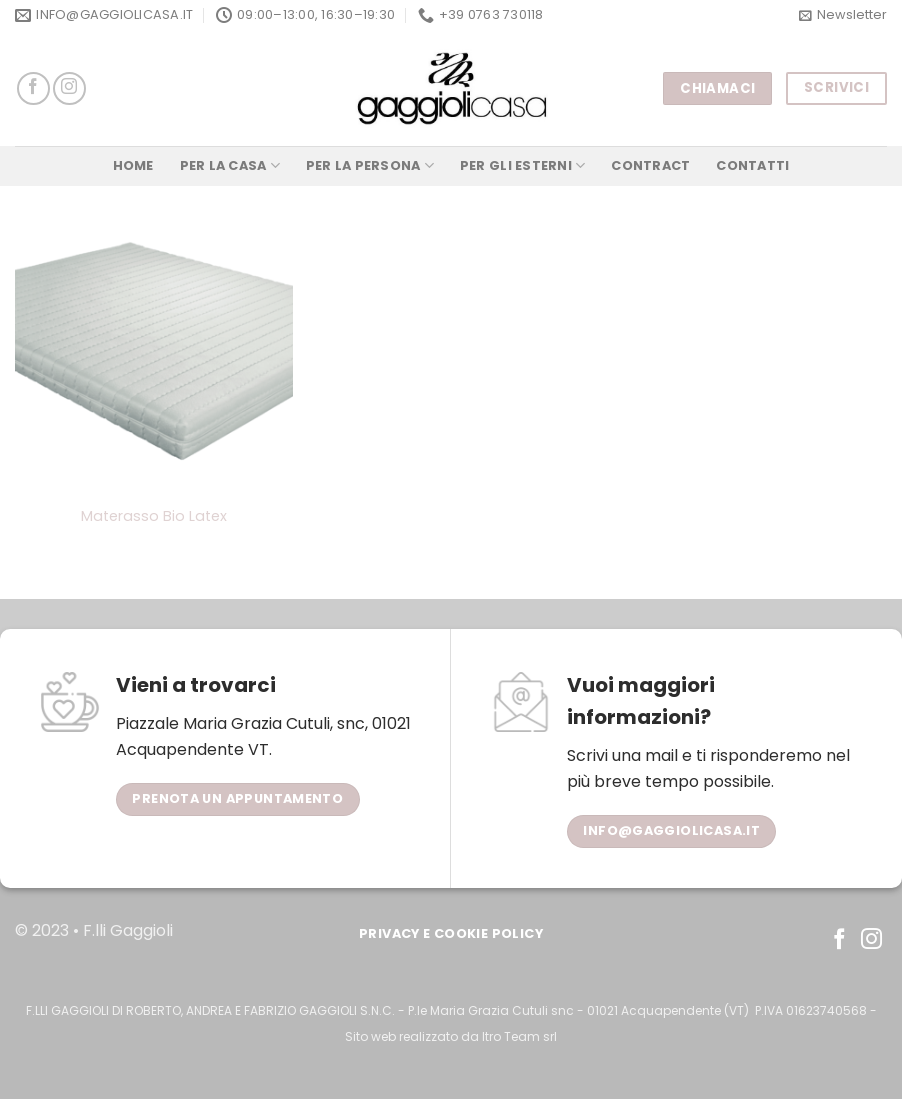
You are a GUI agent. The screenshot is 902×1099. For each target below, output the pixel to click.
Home (133, 165)
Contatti (752, 165)
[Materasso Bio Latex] (154, 355)
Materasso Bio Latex (154, 516)
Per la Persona (370, 165)
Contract (650, 165)
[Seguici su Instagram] (69, 88)
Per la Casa (230, 165)
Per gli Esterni (522, 165)
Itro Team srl (519, 1036)
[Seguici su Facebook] (33, 88)
